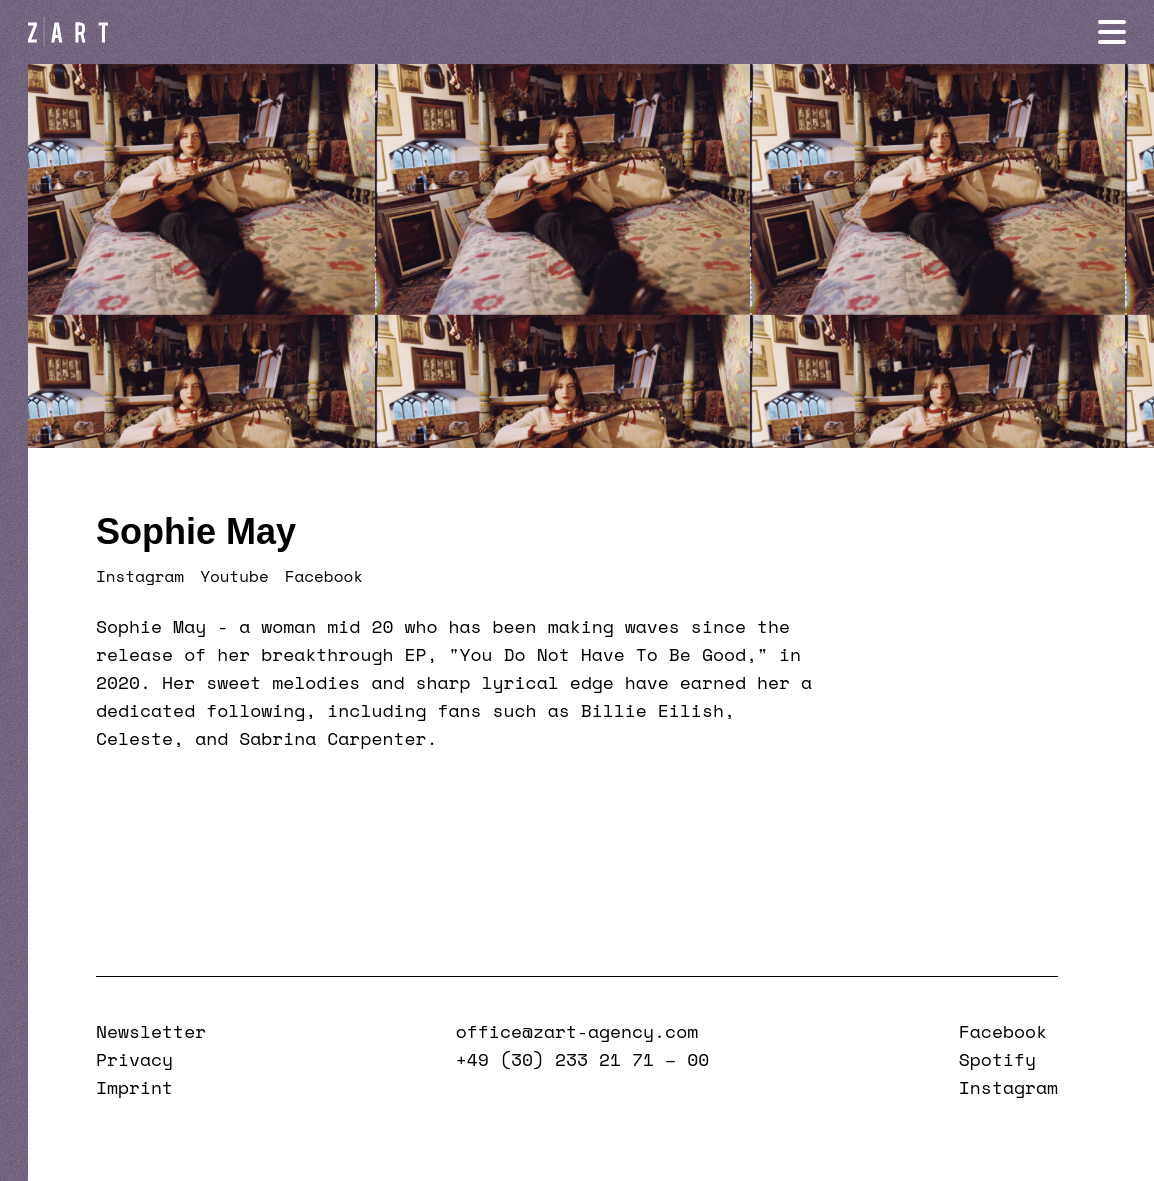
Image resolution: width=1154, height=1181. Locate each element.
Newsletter (151, 1031)
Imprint (134, 1087)
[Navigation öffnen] (1112, 32)
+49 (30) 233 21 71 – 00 (582, 1059)
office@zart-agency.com (577, 1031)
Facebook (324, 576)
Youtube (234, 576)
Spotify (997, 1059)
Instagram (140, 576)
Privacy (134, 1059)
